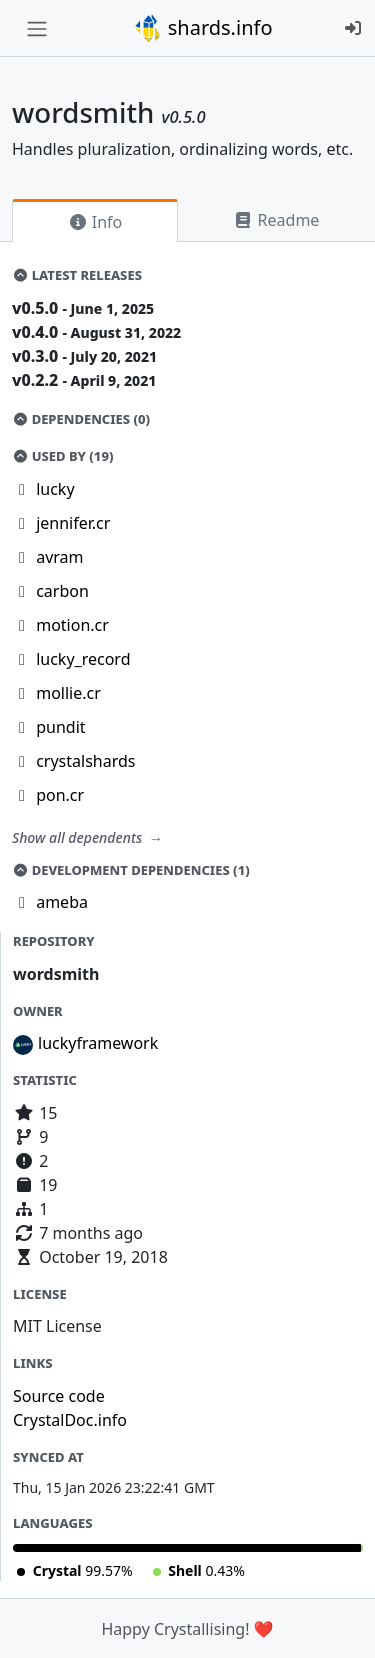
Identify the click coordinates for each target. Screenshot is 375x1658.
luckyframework (98, 1043)
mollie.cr (68, 693)
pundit (60, 727)
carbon (62, 591)
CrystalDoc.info (70, 1420)
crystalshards (85, 761)
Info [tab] (95, 222)
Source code (59, 1396)
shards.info (203, 28)
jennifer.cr (73, 523)
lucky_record (83, 659)
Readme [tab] (276, 220)
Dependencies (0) (81, 419)
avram (59, 557)
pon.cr (60, 795)
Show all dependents (79, 837)
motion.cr (72, 625)
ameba (62, 902)
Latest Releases (77, 275)
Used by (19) (62, 456)
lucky (55, 489)
